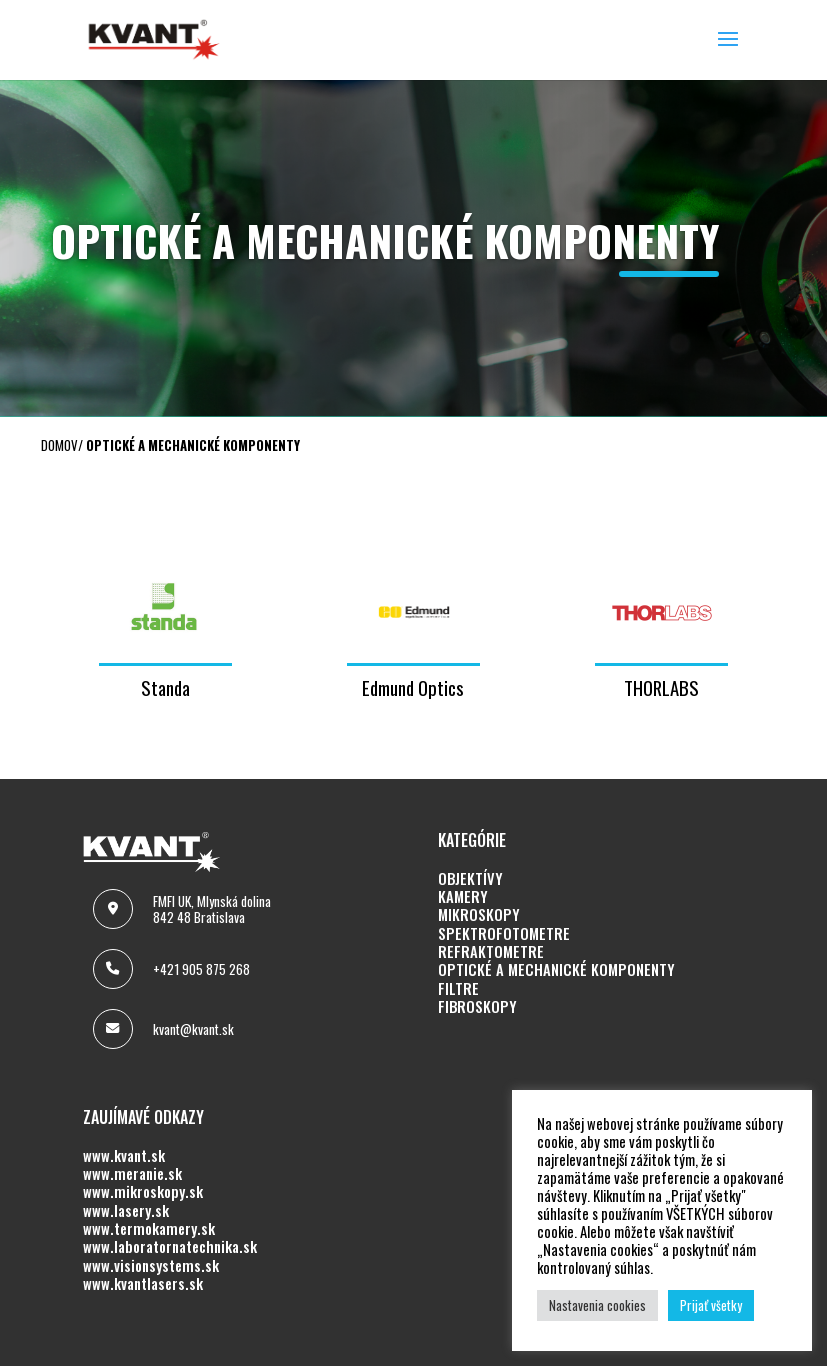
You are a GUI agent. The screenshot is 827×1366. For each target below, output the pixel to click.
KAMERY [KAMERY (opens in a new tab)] (463, 897)
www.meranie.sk (132, 1174)
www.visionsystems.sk (151, 1266)
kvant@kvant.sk (193, 1029)
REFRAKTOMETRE (491, 952)
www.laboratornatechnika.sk (170, 1247)
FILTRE (458, 989)
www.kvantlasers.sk (143, 1284)
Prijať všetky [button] (711, 1305)
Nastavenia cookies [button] (597, 1305)
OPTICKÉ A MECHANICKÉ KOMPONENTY (556, 970)
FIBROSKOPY (477, 1007)
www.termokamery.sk (149, 1229)
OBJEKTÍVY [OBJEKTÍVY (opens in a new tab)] (470, 879)
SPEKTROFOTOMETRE (504, 934)
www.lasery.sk (126, 1211)
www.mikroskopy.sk (143, 1192)
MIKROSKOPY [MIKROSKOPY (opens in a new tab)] (479, 915)
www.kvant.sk (124, 1156)
